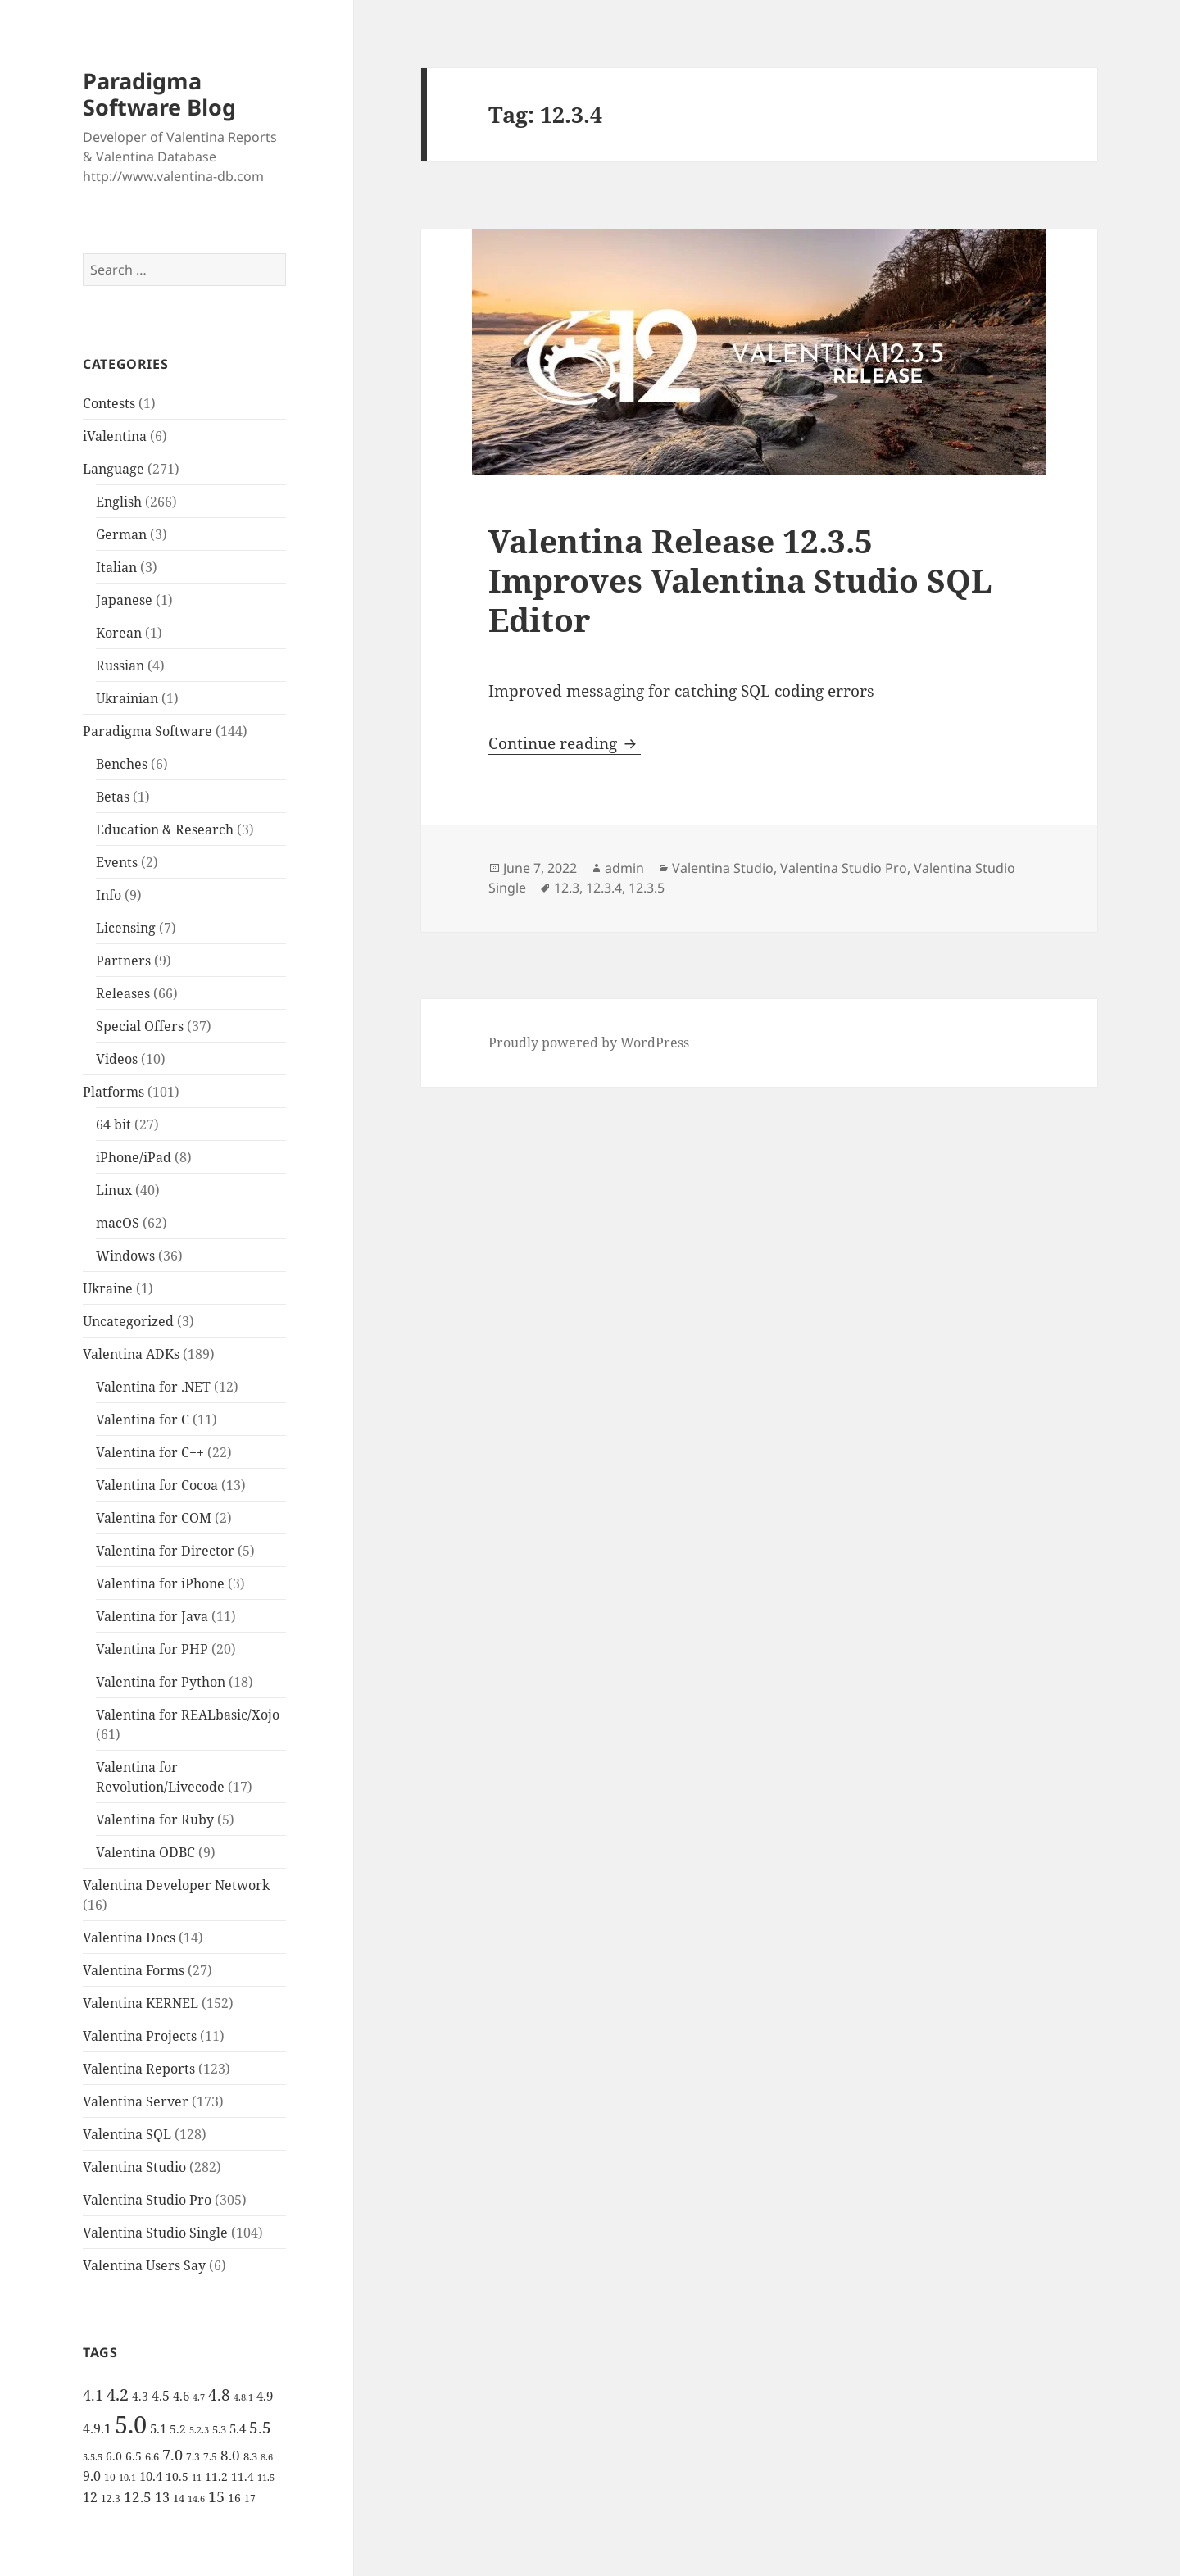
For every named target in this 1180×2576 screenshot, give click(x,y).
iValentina (115, 436)
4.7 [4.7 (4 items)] (199, 2397)
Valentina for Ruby (155, 1819)
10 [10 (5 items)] (110, 2477)
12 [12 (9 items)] (90, 2497)
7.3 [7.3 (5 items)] (193, 2457)
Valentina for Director (165, 1551)
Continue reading (564, 743)
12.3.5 (647, 888)
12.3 (566, 888)
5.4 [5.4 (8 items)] (237, 2428)
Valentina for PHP (152, 1649)
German (121, 534)
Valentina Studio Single (155, 2233)
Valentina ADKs (131, 1354)
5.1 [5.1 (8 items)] (158, 2428)
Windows (125, 1256)
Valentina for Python (160, 1682)
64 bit (113, 1124)
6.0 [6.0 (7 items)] (114, 2456)
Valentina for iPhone (160, 1583)
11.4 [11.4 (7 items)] (242, 2476)
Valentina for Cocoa (157, 1485)
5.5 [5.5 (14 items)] (260, 2427)
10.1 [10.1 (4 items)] (127, 2477)
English (119, 502)
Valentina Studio (134, 2167)
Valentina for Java (152, 1616)
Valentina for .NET (153, 1387)
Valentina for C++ (150, 1452)
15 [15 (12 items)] (216, 2496)
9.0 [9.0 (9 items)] (92, 2476)
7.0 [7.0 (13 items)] (172, 2454)
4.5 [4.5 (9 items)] (161, 2396)
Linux (114, 1190)
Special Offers (140, 1026)
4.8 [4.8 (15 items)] (219, 2394)
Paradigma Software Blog (159, 94)
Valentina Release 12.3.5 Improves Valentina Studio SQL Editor (740, 580)
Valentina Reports (139, 2069)
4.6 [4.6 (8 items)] (181, 2395)
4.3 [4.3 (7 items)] (140, 2396)
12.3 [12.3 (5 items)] (110, 2499)
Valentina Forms (133, 1970)
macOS (117, 1223)
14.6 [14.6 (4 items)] (196, 2499)
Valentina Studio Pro (147, 2200)
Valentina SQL (127, 2134)
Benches (122, 764)
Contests (109, 403)
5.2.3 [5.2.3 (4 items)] (199, 2430)
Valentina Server (135, 2101)
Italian (116, 567)
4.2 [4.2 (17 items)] (118, 2394)
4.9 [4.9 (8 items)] (264, 2395)
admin (624, 868)
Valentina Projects (140, 2036)
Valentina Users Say (144, 2265)
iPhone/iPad (133, 1157)
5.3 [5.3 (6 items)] (219, 2429)
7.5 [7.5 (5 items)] (210, 2457)
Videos (117, 1059)
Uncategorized (128, 1321)
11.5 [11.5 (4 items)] (266, 2477)
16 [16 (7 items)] (234, 2498)
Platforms (113, 1092)
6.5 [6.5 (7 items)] (133, 2456)
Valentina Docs (129, 1938)
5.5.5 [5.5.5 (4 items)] (92, 2457)
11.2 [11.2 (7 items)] (216, 2476)
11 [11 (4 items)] (197, 2477)
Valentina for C (142, 1420)
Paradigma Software (147, 731)
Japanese (124, 600)
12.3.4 (604, 888)
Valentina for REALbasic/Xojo (187, 1715)
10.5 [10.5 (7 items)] (177, 2476)
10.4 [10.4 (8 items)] (150, 2476)
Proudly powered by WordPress (588, 1043)
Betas (112, 797)
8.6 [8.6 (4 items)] (267, 2457)
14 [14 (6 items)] (178, 2498)
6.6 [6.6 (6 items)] (152, 2456)
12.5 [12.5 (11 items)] (138, 2496)
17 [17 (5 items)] (250, 2499)
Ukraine (108, 1288)
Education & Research (165, 829)
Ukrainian (127, 698)
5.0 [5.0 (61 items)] (131, 2424)
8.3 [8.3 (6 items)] (250, 2456)
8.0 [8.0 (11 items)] (230, 2455)
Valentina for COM (153, 1518)
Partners (123, 961)
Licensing (126, 928)
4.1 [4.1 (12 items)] (93, 2395)
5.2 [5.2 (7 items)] (178, 2429)
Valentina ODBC (145, 1852)
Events (117, 862)
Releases (123, 993)
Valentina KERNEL (140, 2003)
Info (108, 895)
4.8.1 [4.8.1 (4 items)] (243, 2397)
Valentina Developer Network (176, 1885)
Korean (119, 633)
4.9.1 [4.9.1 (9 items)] (97, 2428)
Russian (120, 665)
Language (113, 469)
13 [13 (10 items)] (162, 2496)
